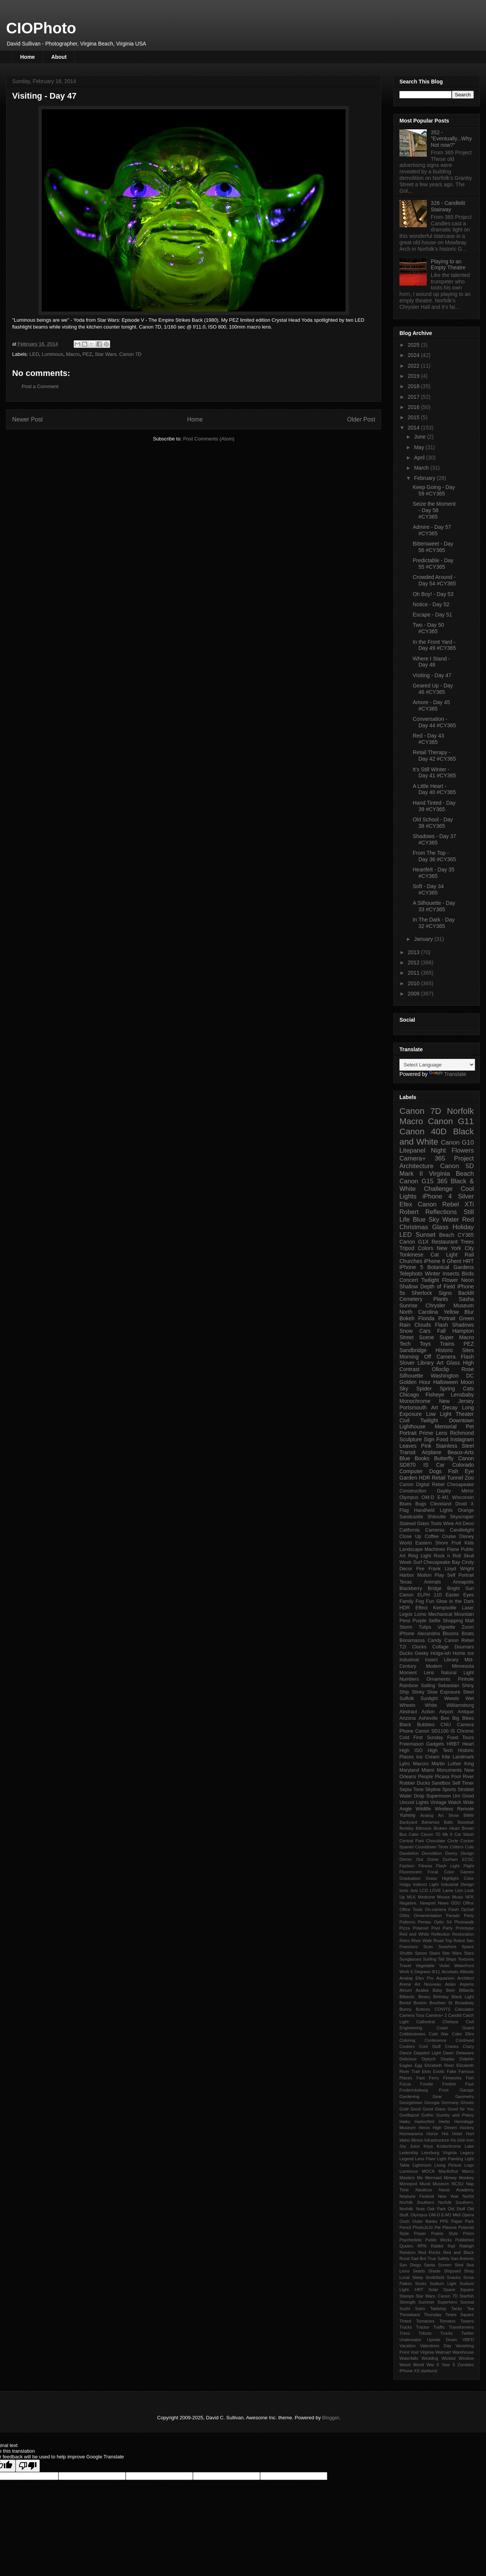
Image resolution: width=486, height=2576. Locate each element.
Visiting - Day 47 (432, 675)
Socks (420, 2283)
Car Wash (464, 1834)
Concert (408, 1280)
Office (468, 1903)
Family (406, 1601)
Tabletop (438, 2308)
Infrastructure (436, 2140)
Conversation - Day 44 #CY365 (434, 722)
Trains (447, 1344)
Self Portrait (460, 1575)
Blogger (330, 2417)
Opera (468, 2215)
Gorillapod (409, 2115)
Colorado (463, 1465)
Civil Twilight (418, 1420)
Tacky (456, 2308)
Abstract (408, 1711)
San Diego (410, 2265)
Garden (408, 1478)
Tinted (405, 2321)
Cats (468, 1389)
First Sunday (428, 1737)
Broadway (464, 2002)
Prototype (465, 1928)
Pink (426, 1446)
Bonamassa (412, 1640)
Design (467, 1853)
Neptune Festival (416, 2196)
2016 (414, 407)
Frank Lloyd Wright (451, 1568)
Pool (456, 1776)
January (424, 939)
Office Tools (411, 1909)
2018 (414, 386)
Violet (444, 1965)
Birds (468, 1274)
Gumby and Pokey (455, 2115)
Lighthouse (412, 1426)
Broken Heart (447, 1828)
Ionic (404, 1890)
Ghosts (467, 2102)
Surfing (429, 1959)
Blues (405, 1504)
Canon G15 (416, 1181)
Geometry (464, 2096)
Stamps (406, 2296)
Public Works (438, 2240)
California (409, 1530)
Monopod (408, 2183)
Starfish (466, 2296)
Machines (434, 1549)
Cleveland (440, 1504)
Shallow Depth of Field (427, 1286)
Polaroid (420, 1928)
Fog (420, 1601)
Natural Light (457, 1672)
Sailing (428, 1685)
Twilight (430, 1280)
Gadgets (435, 1744)
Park (469, 2221)
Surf (417, 1562)
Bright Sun (460, 1588)
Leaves (408, 1446)
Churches (410, 1261)
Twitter (467, 2333)
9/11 (436, 1971)
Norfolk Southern (416, 2202)
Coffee (431, 1536)
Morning (409, 1357)
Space (449, 2289)
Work (404, 1971)
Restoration (463, 1934)
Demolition (432, 1853)
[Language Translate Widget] (437, 1065)
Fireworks (452, 2078)
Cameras (435, 1530)
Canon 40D (423, 1131)
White (431, 1705)
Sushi (404, 2308)
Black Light (462, 1996)
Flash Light (447, 1866)
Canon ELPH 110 (420, 1595)
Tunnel (455, 1478)
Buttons (423, 2009)
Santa (429, 2265)
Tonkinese (411, 1255)
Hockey (467, 2127)
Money (450, 2177)
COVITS (443, 2009)
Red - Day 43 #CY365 (428, 739)
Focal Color (441, 1872)
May (419, 447)
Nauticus (423, 2190)
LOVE (435, 1890)
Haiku (404, 2121)
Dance (405, 2053)
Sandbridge (413, 1350)
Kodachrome (449, 2146)
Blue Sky (426, 1219)
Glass (440, 1227)
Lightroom (421, 2165)
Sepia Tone (411, 1789)
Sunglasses (410, 1959)
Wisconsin (463, 1497)
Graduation (409, 1878)
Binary (424, 1996)
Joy (402, 2146)
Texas (405, 1582)
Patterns (407, 1922)
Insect (431, 1659)
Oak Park (436, 2208)
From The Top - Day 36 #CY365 (434, 856)
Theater (465, 1414)
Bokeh (407, 1318)
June (420, 437)
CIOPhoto (41, 28)
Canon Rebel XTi (446, 1204)
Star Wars (452, 1953)
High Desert (445, 2127)
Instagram (462, 1439)
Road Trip (442, 1940)
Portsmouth (413, 1407)
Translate (447, 1074)
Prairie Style (444, 2233)
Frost (443, 2090)
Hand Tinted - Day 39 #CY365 (434, 806)
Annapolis (463, 1582)
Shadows (463, 1325)
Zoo (469, 1478)
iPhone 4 (437, 1196)
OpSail (467, 1909)
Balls (448, 1822)
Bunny (405, 2009)
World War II (426, 2364)
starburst (429, 2370)
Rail (451, 2246)
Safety (443, 2258)
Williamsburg (460, 1705)
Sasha (466, 1299)
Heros (424, 2127)
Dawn (448, 2053)
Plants (440, 1299)
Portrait (446, 1318)
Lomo (420, 1614)
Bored (405, 2002)
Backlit (466, 1293)
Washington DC (452, 1376)
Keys (428, 2146)
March (422, 468)
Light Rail (460, 1255)
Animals (432, 1582)
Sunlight (429, 1698)
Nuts (420, 2208)
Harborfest (424, 2121)
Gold (404, 2109)
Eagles (405, 2065)
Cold (404, 1737)
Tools (436, 1523)
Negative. (408, 1903)
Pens (404, 1620)
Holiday (463, 1227)
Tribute (424, 2333)
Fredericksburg (413, 2090)
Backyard (408, 1822)
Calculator (464, 2009)
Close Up (410, 1536)
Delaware (465, 2053)
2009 (414, 994)
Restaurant (445, 1242)
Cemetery (411, 1299)
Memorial (446, 1426)
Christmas (413, 1227)
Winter (432, 1274)
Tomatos (447, 2321)
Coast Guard (455, 2028)
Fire (420, 1568)
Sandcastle (411, 1516)
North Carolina (418, 1312)
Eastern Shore (431, 1543)
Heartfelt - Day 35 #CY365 (433, 873)
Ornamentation (428, 1915)
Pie (437, 2227)
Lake (469, 2146)
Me (420, 2177)
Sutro (420, 2308)
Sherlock (422, 1293)
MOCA (428, 2171)
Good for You (461, 2109)
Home (27, 57)
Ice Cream (427, 1757)
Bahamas (430, 1822)
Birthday (441, 1996)
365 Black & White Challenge (436, 1185)
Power (420, 2233)
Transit (407, 1452)
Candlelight (462, 1530)
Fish (470, 2078)
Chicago (409, 1395)
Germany (450, 2102)
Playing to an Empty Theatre (448, 264)
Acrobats (450, 1971)
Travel (405, 1965)
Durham (450, 1859)
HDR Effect (413, 1607)
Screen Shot (450, 2265)
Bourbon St (440, 2002)
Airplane (431, 1452)
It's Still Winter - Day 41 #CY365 (434, 772)
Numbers (409, 1679)
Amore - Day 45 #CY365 (431, 705)
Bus (403, 1834)
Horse (432, 2133)
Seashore (447, 1946)
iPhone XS (409, 2370)
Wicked (449, 2358)
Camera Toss (411, 2015)
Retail (438, 1478)
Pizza (404, 1928)
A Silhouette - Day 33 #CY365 (434, 906)
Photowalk (464, 1922)
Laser (468, 1607)
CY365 (466, 1235)
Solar (433, 2289)
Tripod (406, 1248)
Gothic (427, 2115)
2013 (414, 952)
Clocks (419, 1647)
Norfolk (460, 1111)
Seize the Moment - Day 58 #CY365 (434, 510)
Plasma (449, 2227)
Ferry (434, 2078)
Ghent (454, 1261)
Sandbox (441, 1783)
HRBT (453, 1744)
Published (464, 2240)
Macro (73, 354)
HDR (424, 1478)
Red (468, 1219)
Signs (445, 1293)
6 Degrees (421, 1971)
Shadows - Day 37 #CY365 (434, 839)
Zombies (466, 2364)
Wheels (407, 1705)
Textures (466, 1959)
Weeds (451, 1698)
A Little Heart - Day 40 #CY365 (434, 789)
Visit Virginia (422, 2352)
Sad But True (423, 2258)
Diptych (428, 2059)
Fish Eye (461, 1471)
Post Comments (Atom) (208, 439)
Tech (405, 1344)
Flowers (462, 1150)
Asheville (428, 1718)
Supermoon (438, 1796)
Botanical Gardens (451, 1267)
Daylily (444, 1491)
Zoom (468, 1627)
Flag (404, 1510)
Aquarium (445, 1978)
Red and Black (458, 2252)
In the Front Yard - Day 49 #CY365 (434, 645)
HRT (468, 1261)
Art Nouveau (428, 1984)
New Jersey (456, 1401)
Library (451, 1659)
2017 (414, 397)
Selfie (435, 1620)
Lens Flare (425, 2158)
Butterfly (443, 1458)
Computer (411, 1471)
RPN (422, 2246)
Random (407, 2252)
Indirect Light (426, 1884)
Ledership (408, 2152)
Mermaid (433, 2177)
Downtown (461, 1420)
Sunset (425, 1234)
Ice (470, 1653)
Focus (405, 2084)
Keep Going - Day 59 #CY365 (434, 490)
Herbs (444, 2121)
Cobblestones (412, 2034)
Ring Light (419, 1555)
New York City (455, 1248)
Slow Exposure (444, 1692)
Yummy (407, 1815)
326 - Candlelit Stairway (448, 206)
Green (466, 1318)
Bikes (468, 1718)
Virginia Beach (451, 1173)
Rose (467, 1369)
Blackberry (410, 1588)
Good (415, 2109)
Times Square (459, 2314)
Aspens (467, 1984)
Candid (454, 2015)
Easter (452, 1595)
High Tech (440, 1750)
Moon (467, 1382)
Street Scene (416, 1337)
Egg (418, 2065)
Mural (425, 2183)
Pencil (405, 2227)
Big (455, 1718)
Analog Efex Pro (416, 1978)
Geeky (421, 1653)
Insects (451, 1274)
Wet (469, 1698)
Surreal (467, 2302)
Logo (469, 2165)
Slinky (418, 1692)
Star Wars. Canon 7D (118, 354)
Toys (425, 1344)
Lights (446, 1510)
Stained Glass (414, 1523)
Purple (419, 1620)
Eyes (468, 1595)
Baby (437, 1990)
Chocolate (435, 1840)
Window (466, 2358)
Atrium (405, 1990)
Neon (467, 1280)
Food (442, 1439)
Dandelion (408, 1853)
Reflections (441, 1212)
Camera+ (412, 1158)
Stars (469, 1953)
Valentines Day (435, 2345)
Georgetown (411, 2102)
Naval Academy (456, 2190)
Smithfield (435, 2277)
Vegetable (425, 1965)
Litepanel (412, 1150)
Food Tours (460, 1737)
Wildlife (423, 1809)
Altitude (467, 1971)
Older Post (361, 419)
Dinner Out (411, 1859)
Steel (468, 1692)
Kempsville (444, 1607)
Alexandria (428, 1633)
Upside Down (442, 2339)
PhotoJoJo (423, 2227)
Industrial (409, 1659)
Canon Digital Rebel (422, 1484)
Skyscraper (462, 1516)
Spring (447, 1389)
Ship (404, 1692)
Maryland (409, 1770)
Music (457, 1897)
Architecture (416, 1166)
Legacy (467, 2152)
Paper (456, 2221)
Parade (453, 1915)
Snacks (454, 2277)
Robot (459, 1940)
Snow (406, 1331)
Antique (466, 1711)
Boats (468, 1633)
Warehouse (463, 2352)
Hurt (470, 2133)
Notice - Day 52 (431, 604)
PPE (444, 2221)
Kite (446, 1757)
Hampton (463, 1331)
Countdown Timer (431, 1847)
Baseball (466, 1822)
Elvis (426, 2071)
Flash (441, 1325)
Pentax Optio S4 (435, 1922)
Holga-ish (441, 1653)
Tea (470, 2308)
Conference (435, 2040)
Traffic (439, 2327)
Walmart (443, 2352)
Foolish (449, 2084)
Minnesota (463, 1666)
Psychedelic (410, 2240)
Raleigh (466, 2246)
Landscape (411, 1549)
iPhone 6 (434, 1261)
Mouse (443, 1897)
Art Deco (464, 1523)
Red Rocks (429, 2252)
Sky (403, 1389)
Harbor (406, 1575)
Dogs (435, 1471)
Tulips (425, 1627)
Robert (408, 1212)
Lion (459, 1890)
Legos (405, 1614)
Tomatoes (425, 2321)
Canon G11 (451, 1121)
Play (439, 1575)
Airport (446, 1711)
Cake (413, 1834)
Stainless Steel (455, 1446)
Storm (405, 1627)
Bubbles (426, 1724)
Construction (412, 1491)
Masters (407, 2177)
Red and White (414, 1934)
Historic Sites (455, 1350)
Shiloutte (436, 1516)
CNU (445, 1724)
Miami (427, 1770)
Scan (428, 1946)
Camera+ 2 (436, 2015)
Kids (469, 1543)
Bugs (420, 1504)
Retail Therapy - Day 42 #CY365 (434, 755)
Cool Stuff (430, 2046)
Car (440, 1465)
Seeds (419, 2271)
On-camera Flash (442, 1909)
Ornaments (438, 1679)
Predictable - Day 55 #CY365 (433, 563)
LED (34, 354)
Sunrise (408, 1305)
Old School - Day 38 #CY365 (433, 822)
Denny (451, 1853)
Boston (420, 2002)
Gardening (409, 2096)
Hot (445, 2133)
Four (469, 2084)
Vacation (407, 2345)
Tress (404, 2333)
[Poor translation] (28, 2466)
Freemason (411, 1744)
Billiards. (407, 1996)
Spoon (421, 1953)
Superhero (447, 2302)
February (425, 478)
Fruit (456, 1543)
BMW (469, 1815)
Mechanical (440, 1614)
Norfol (468, 2196)
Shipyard (452, 2271)
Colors (425, 1248)
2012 (414, 962)
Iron (470, 2140)
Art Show (448, 1815)
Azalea (422, 1990)
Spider (423, 1389)
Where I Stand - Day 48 (431, 662)
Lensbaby (462, 1395)
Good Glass (434, 2109)
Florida (426, 1318)
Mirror (467, 1491)
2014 (414, 428)
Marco (468, 2171)
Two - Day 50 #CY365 (428, 628)
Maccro (420, 1763)
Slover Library (416, 1363)
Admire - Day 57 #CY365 (432, 530)
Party (469, 1915)
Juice (415, 2146)
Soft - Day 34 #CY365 (428, 889)
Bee (445, 1718)
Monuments (449, 1770)
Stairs (434, 1953)
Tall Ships (447, 1959)
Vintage (438, 1802)
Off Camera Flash (449, 1357)
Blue (404, 1458)
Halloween (445, 1382)
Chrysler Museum (450, 1305)
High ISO (411, 1750)
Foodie (426, 2084)
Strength (407, 2302)
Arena (405, 1984)
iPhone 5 (411, 1267)
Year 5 (448, 2364)
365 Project (454, 1158)
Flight (469, 1866)
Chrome (465, 1731)
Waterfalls (408, 2358)
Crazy (468, 2046)
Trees (467, 1242)
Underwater (410, 2339)
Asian (450, 1984)
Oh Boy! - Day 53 (433, 594)
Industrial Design (457, 1884)
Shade (434, 2271)
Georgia (432, 2102)
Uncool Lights (414, 1802)
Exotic (439, 2071)
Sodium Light (443, 2283)
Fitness (425, 1866)
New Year (448, 2196)
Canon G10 (457, 1142)
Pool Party (442, 1928)
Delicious (408, 2059)
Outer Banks (424, 2221)
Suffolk (406, 1698)
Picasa (442, 1776)
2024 (414, 355)
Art (434, 1407)
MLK (411, 1897)
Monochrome (415, 1401)
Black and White (436, 1136)
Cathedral (426, 2021)
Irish (461, 2140)
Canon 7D (420, 1111)
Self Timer (463, 1783)
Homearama (411, 2133)
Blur (469, 1312)
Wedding (429, 2358)
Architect (465, 1978)
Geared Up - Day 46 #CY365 (433, 689)
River (468, 1776)
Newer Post (27, 419)
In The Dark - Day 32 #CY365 (433, 923)
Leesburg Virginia (439, 2152)
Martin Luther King (452, 1763)
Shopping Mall (458, 1620)
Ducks (406, 1653)
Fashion (407, 1866)
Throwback (409, 2314)
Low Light (438, 1414)
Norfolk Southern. (456, 2202)
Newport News (434, 1903)
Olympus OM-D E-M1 (424, 1497)
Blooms (451, 1633)
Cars (425, 1331)
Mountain (464, 1614)
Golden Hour (415, 1382)
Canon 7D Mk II (437, 1834)
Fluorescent (410, 1872)
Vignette (446, 1627)
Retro (404, 1940)
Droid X (464, 1504)
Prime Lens (433, 1433)
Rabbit (437, 2246)
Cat (435, 1255)
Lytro (404, 1763)
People (425, 1776)
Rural (404, 2258)
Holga (404, 1884)
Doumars (464, 1647)
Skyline (433, 1789)
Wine (448, 1523)
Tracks (405, 2327)
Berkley (406, 1828)
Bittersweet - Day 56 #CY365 (433, 547)
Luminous (52, 354)
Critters (457, 1847)
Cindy (468, 1562)
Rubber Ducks (414, 1783)
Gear (437, 2096)
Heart (468, 1744)
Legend (406, 2158)
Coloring (407, 2040)
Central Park (411, 1840)
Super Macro (457, 1337)
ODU (456, 1903)
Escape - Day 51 (432, 615)
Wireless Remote (454, 1809)
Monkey (466, 2177)
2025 (414, 345)
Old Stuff (456, 2208)
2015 (414, 417)
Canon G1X (414, 1242)
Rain (404, 1325)
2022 (414, 366)
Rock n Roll (447, 1555)
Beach (446, 1235)
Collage (440, 1647)
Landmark (463, 1757)
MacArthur (448, 2171)
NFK (469, 1897)
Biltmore (423, 1828)
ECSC (468, 1859)
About (58, 57)
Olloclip (440, 1369)
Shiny (468, 1685)
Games (467, 1872)
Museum (441, 2183)
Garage (467, 2090)
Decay (450, 1407)
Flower (450, 1280)
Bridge (434, 1588)
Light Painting (450, 2158)
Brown (468, 1828)
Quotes (406, 2246)
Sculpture (410, 1439)
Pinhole (466, 1679)
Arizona (407, 1718)
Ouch (404, 2221)
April (420, 457)
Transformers (461, 2327)
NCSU (457, 2183)
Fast (421, 2078)
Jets (414, 1890)
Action (428, 1711)
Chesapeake (460, 1484)
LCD (424, 1890)
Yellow (451, 1312)
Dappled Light (427, 2053)
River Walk (421, 1940)
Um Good (463, 1796)
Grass (431, 1878)
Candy (434, 1640)
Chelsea (450, 2021)
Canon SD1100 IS (435, 1731)
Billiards (466, 1990)
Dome (433, 1859)
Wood (404, 2364)
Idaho (404, 2140)
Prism (468, 2233)
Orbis (404, 1915)
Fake (451, 2071)
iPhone (406, 1633)
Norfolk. (406, 2208)
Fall (441, 1331)
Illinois (417, 2140)
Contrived (465, 2040)
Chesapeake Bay (441, 1562)
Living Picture (448, 2165)
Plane (453, 1549)
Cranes (452, 2046)
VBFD (468, 2339)
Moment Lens (416, 1672)
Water (450, 1219)
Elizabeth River (439, 2065)
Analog (427, 1815)
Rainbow (408, 1685)
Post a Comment (40, 386)
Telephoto (411, 1274)
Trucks (446, 2333)
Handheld (424, 1510)
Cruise (449, 1536)
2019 (414, 376)
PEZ (87, 354)
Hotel (457, 2133)
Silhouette (411, 1376)
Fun (430, 1601)
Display (447, 2059)
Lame (448, 1890)
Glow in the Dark (455, 1601)
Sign (429, 1439)
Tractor (422, 2327)
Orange (466, 1510)
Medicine (426, 1897)
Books (422, 1458)
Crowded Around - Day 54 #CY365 (434, 580)
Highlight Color (458, 1878)
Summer (426, 2302)
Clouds (422, 1325)
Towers (467, 2321)
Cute (469, 1847)
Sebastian (448, 1685)
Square (467, 2289)
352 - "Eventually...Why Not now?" (451, 138)
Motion (424, 1575)
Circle (452, 1840)
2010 (414, 983)
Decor (405, 1568)
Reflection (440, 1934)
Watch (454, 1802)
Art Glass (448, 1363)
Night (438, 1150)
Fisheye (435, 1395)
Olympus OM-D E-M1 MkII (435, 2215)
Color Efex (463, 2034)
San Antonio (462, 2258)
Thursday (433, 2314)
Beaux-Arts (461, 1452)
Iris (453, 2140)
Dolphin (466, 2059)
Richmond (462, 1433)
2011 (414, 973)
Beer (450, 1990)
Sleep (417, 2277)
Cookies (407, 2046)
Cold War (438, 2034)
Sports (449, 1789)
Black (405, 1724)
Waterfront (464, 1965)
